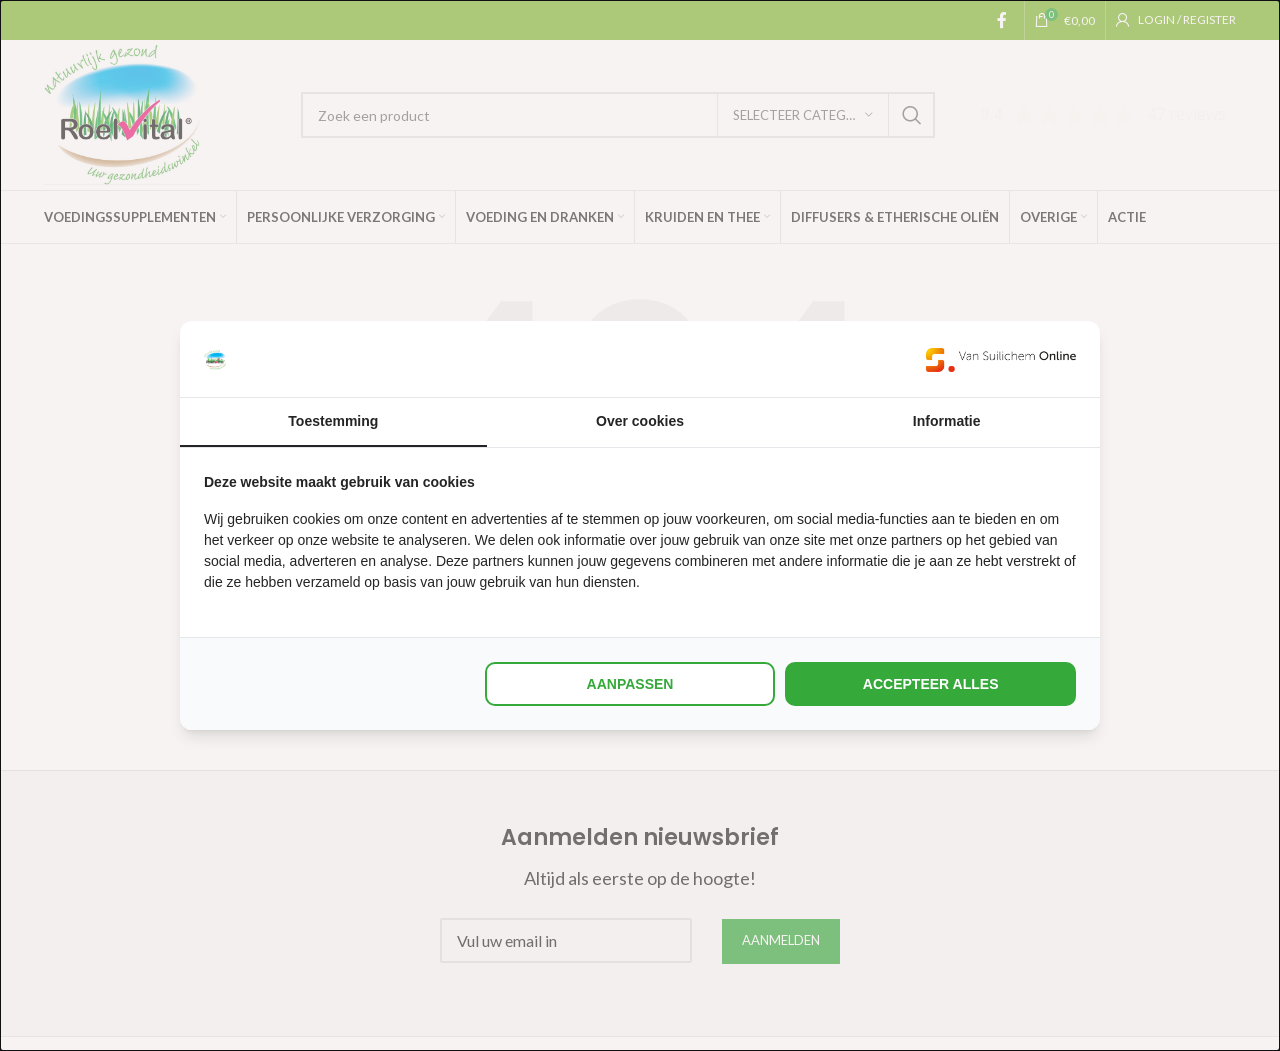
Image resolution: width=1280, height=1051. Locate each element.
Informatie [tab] (947, 421)
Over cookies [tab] (640, 421)
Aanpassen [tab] (630, 684)
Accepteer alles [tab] (931, 684)
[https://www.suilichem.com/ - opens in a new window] (1001, 359)
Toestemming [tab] (333, 421)
